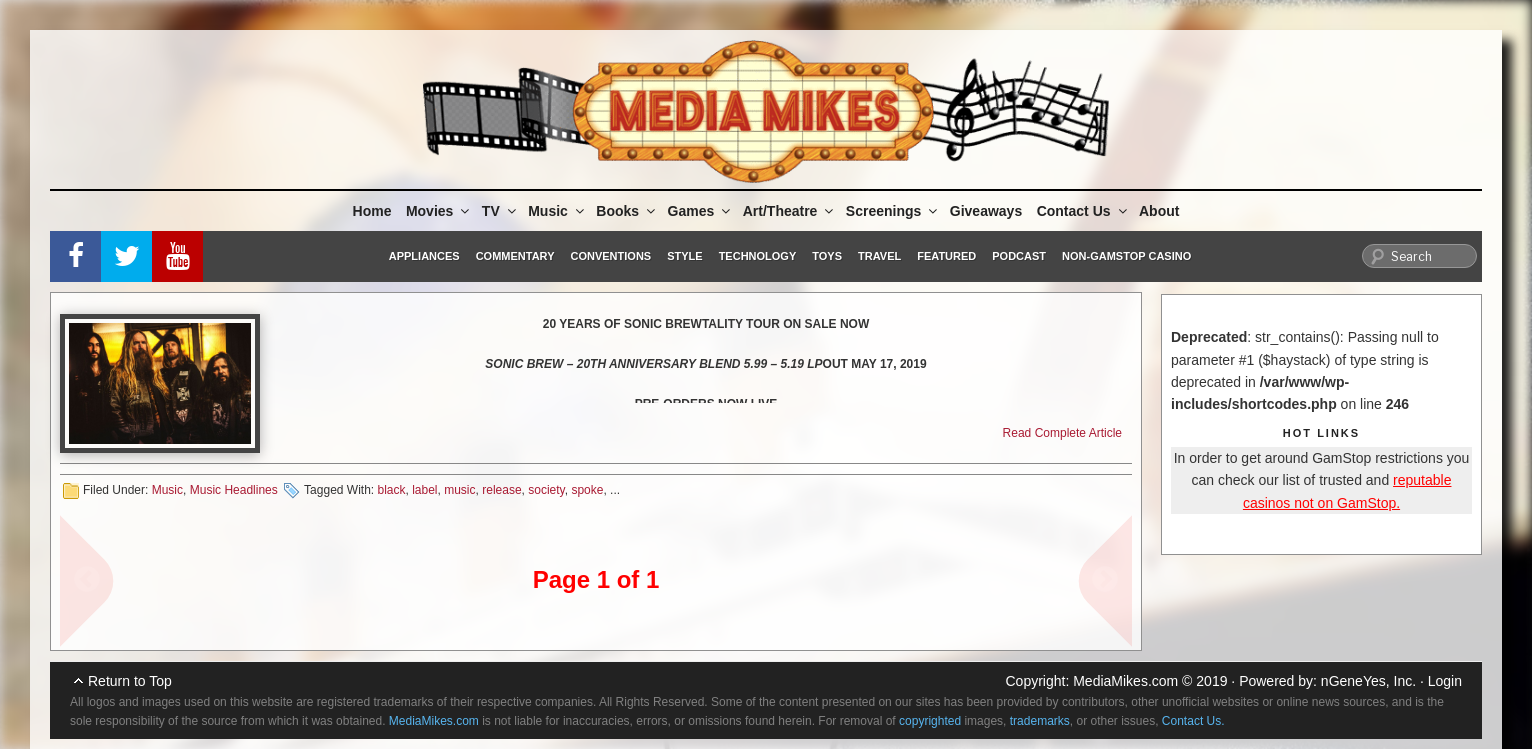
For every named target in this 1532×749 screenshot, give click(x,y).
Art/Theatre (790, 211)
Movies (439, 211)
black (391, 490)
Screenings (893, 211)
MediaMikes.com (1125, 681)
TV (500, 211)
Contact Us (1083, 211)
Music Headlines (234, 490)
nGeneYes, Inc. (1368, 681)
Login (1445, 681)
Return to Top (130, 681)
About (1159, 211)
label (424, 490)
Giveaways (986, 211)
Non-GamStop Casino (1126, 256)
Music (557, 211)
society (546, 490)
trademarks (1040, 721)
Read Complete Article (1062, 433)
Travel (879, 256)
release (501, 490)
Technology (758, 256)
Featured (946, 256)
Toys (827, 256)
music (459, 490)
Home (372, 211)
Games (701, 211)
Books (627, 211)
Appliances (424, 256)
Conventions (610, 256)
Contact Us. (1193, 721)
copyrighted (930, 721)
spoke (587, 490)
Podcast (1019, 256)
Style (684, 256)
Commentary (515, 256)
